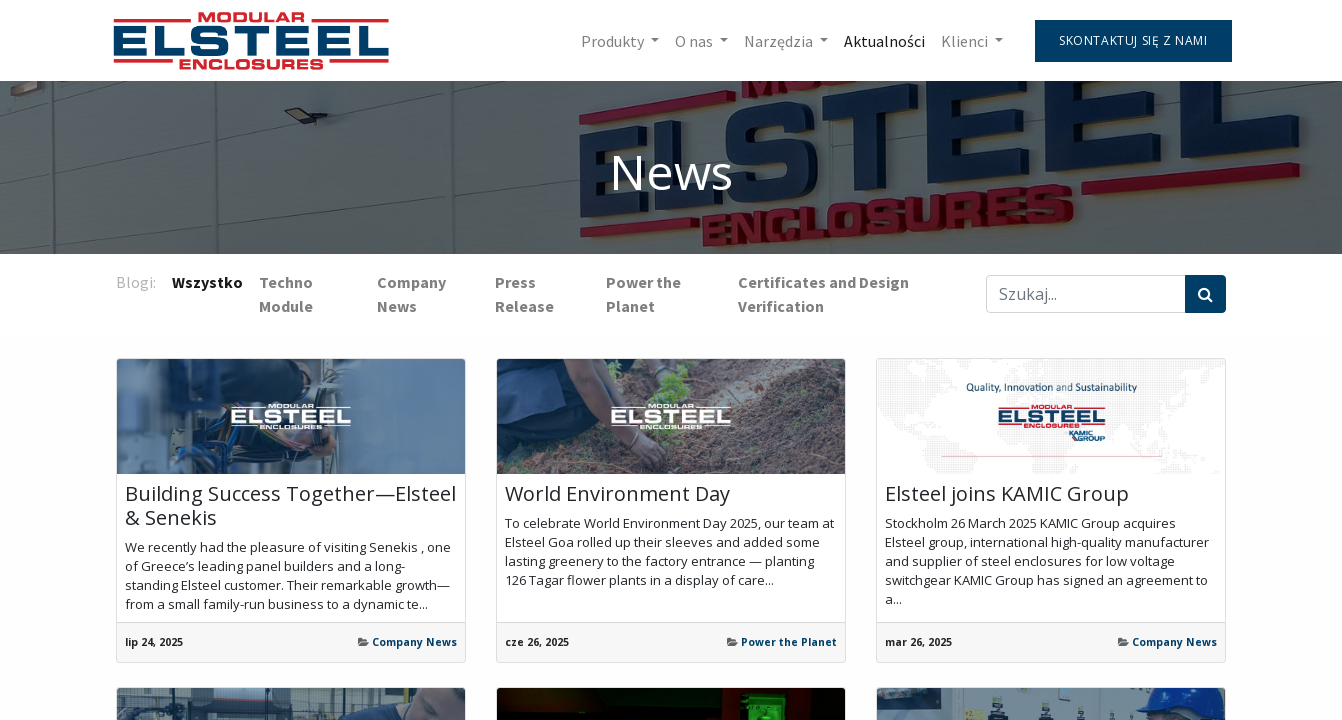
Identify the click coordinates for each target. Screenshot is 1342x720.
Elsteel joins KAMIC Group (1007, 494)
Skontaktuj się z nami (1127, 40)
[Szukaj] (1205, 294)
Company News (414, 642)
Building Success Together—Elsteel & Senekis (290, 506)
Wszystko (207, 282)
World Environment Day (617, 494)
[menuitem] (878, 41)
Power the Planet (789, 642)
